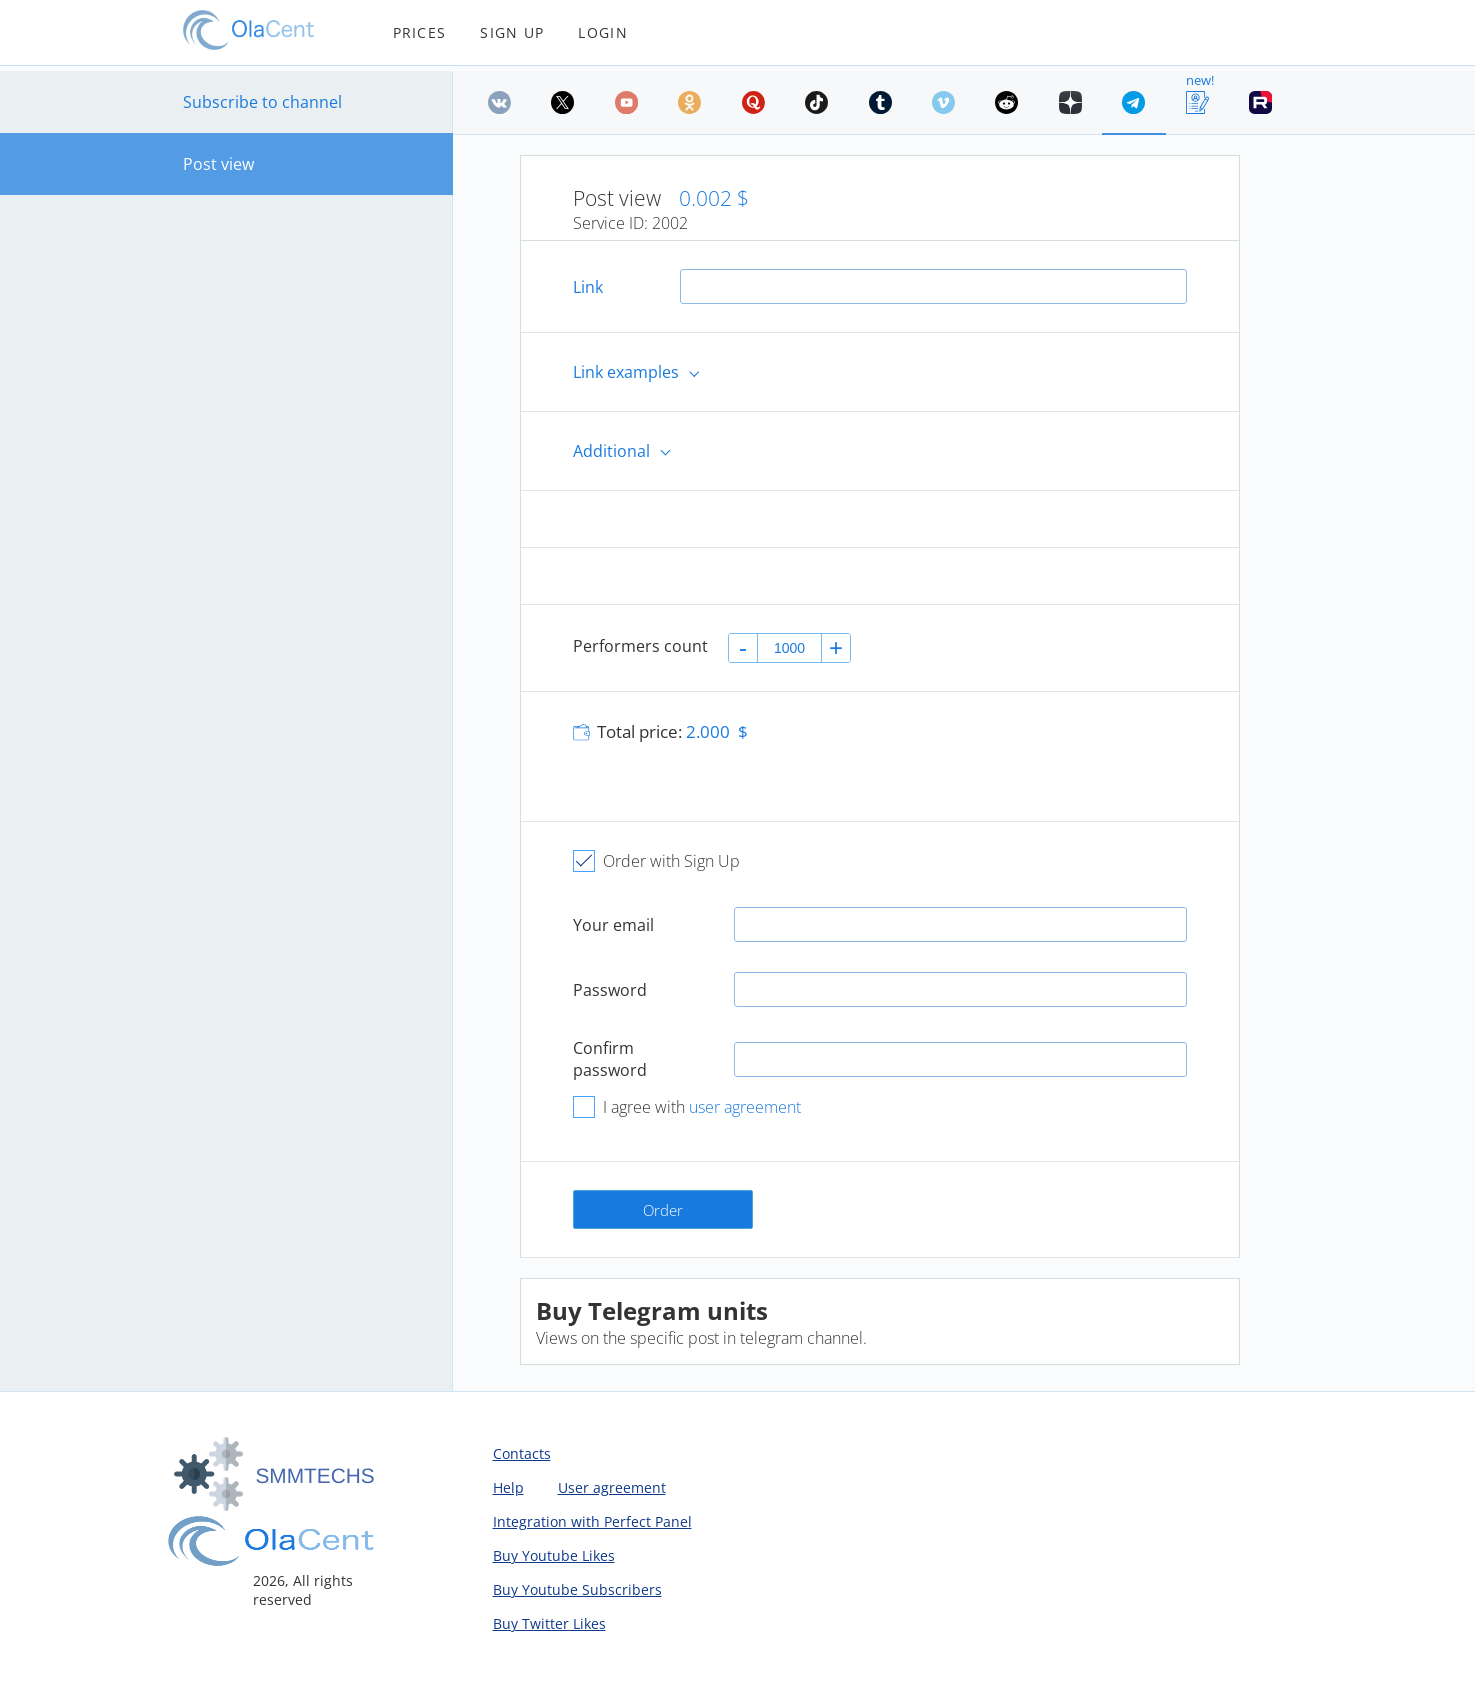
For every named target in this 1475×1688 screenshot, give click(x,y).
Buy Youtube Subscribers (577, 1589)
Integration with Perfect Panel (592, 1521)
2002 (670, 223)
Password (610, 990)
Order (663, 1210)
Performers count (640, 646)
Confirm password (610, 1059)
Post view (218, 164)
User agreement (612, 1487)
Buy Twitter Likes (549, 1623)
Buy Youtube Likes (554, 1555)
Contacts (522, 1453)
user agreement (745, 1107)
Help (508, 1487)
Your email (613, 925)
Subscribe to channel (262, 102)
